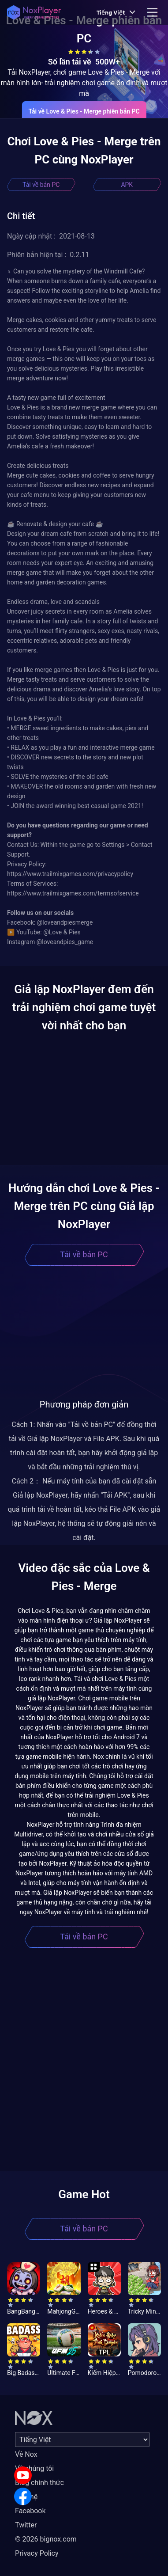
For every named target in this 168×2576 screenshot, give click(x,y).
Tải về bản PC (41, 184)
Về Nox (26, 2454)
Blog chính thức (39, 2482)
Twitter (26, 2525)
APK (127, 184)
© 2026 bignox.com (46, 2539)
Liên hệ (26, 2497)
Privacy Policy (37, 2553)
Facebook (30, 2511)
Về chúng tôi (34, 2468)
